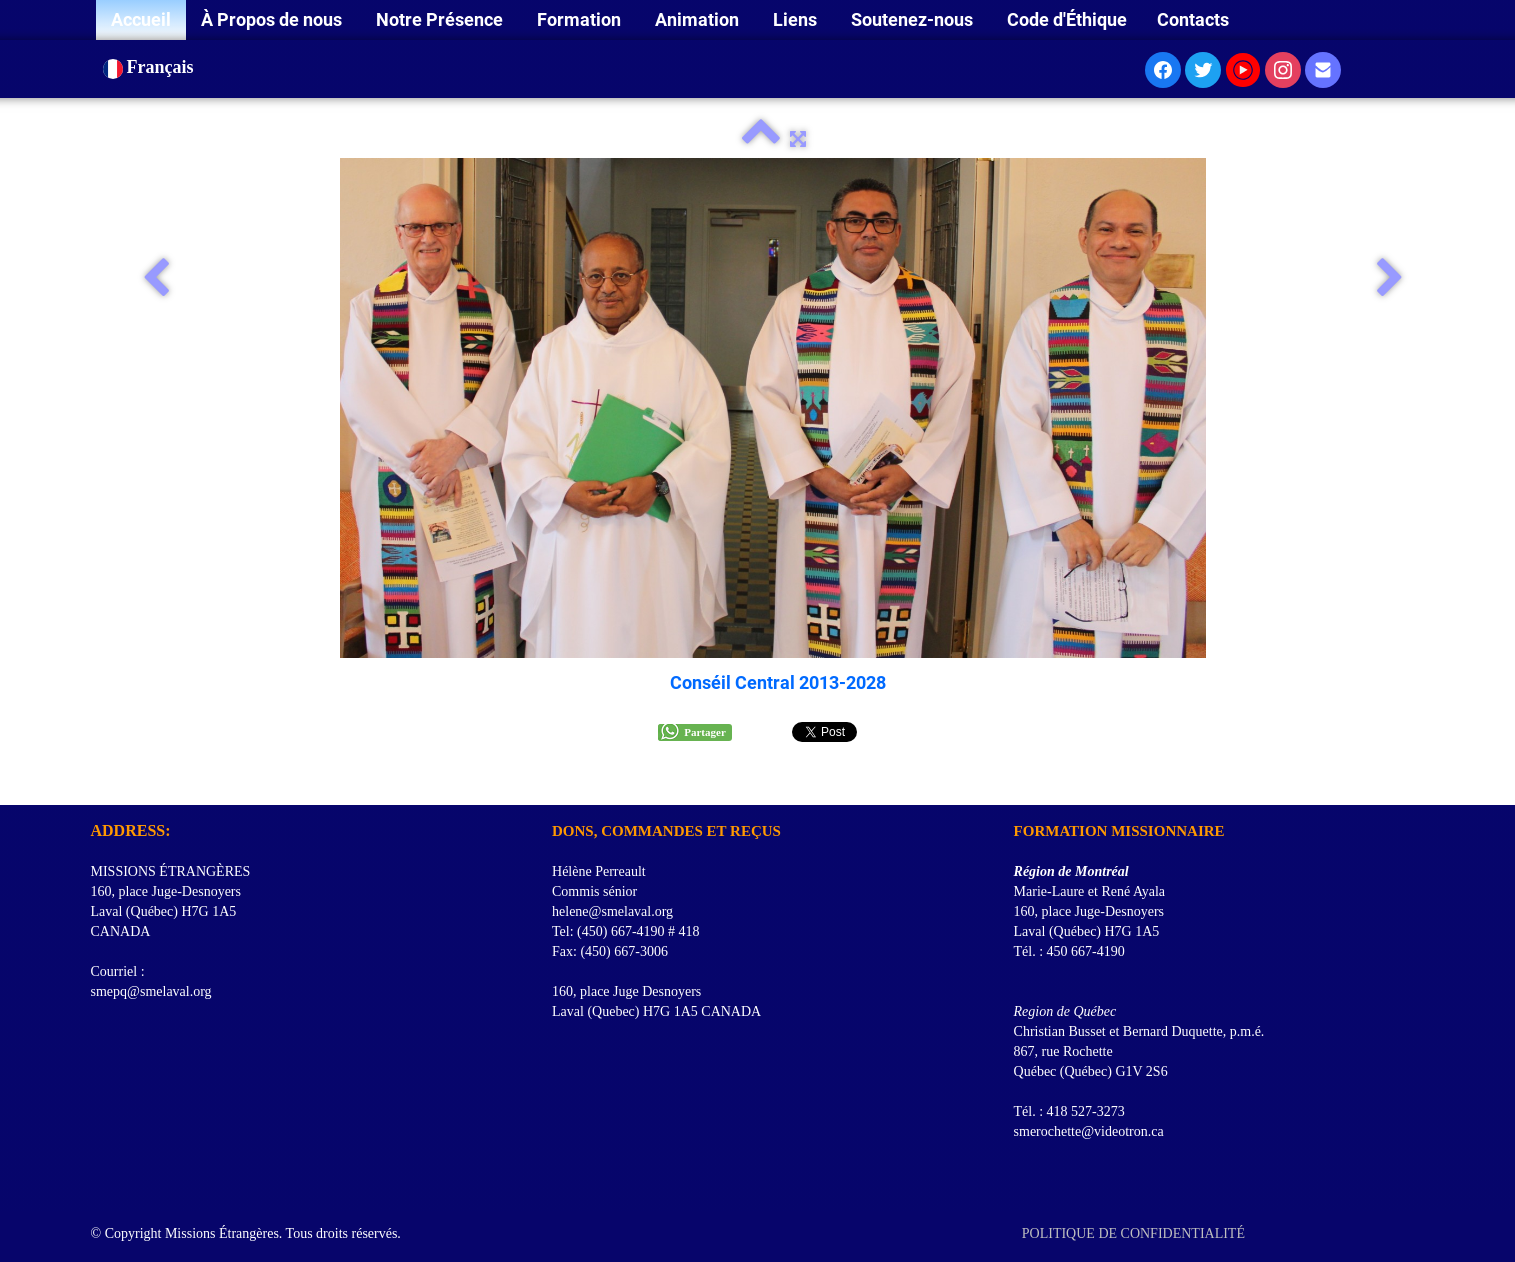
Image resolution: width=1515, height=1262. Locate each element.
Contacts (1193, 19)
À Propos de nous (273, 19)
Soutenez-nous (914, 19)
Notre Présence (441, 19)
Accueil (141, 19)
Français (151, 67)
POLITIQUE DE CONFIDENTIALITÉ (1135, 1233)
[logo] (98, 780)
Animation (699, 19)
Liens (797, 19)
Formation (581, 19)
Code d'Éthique (1067, 19)
